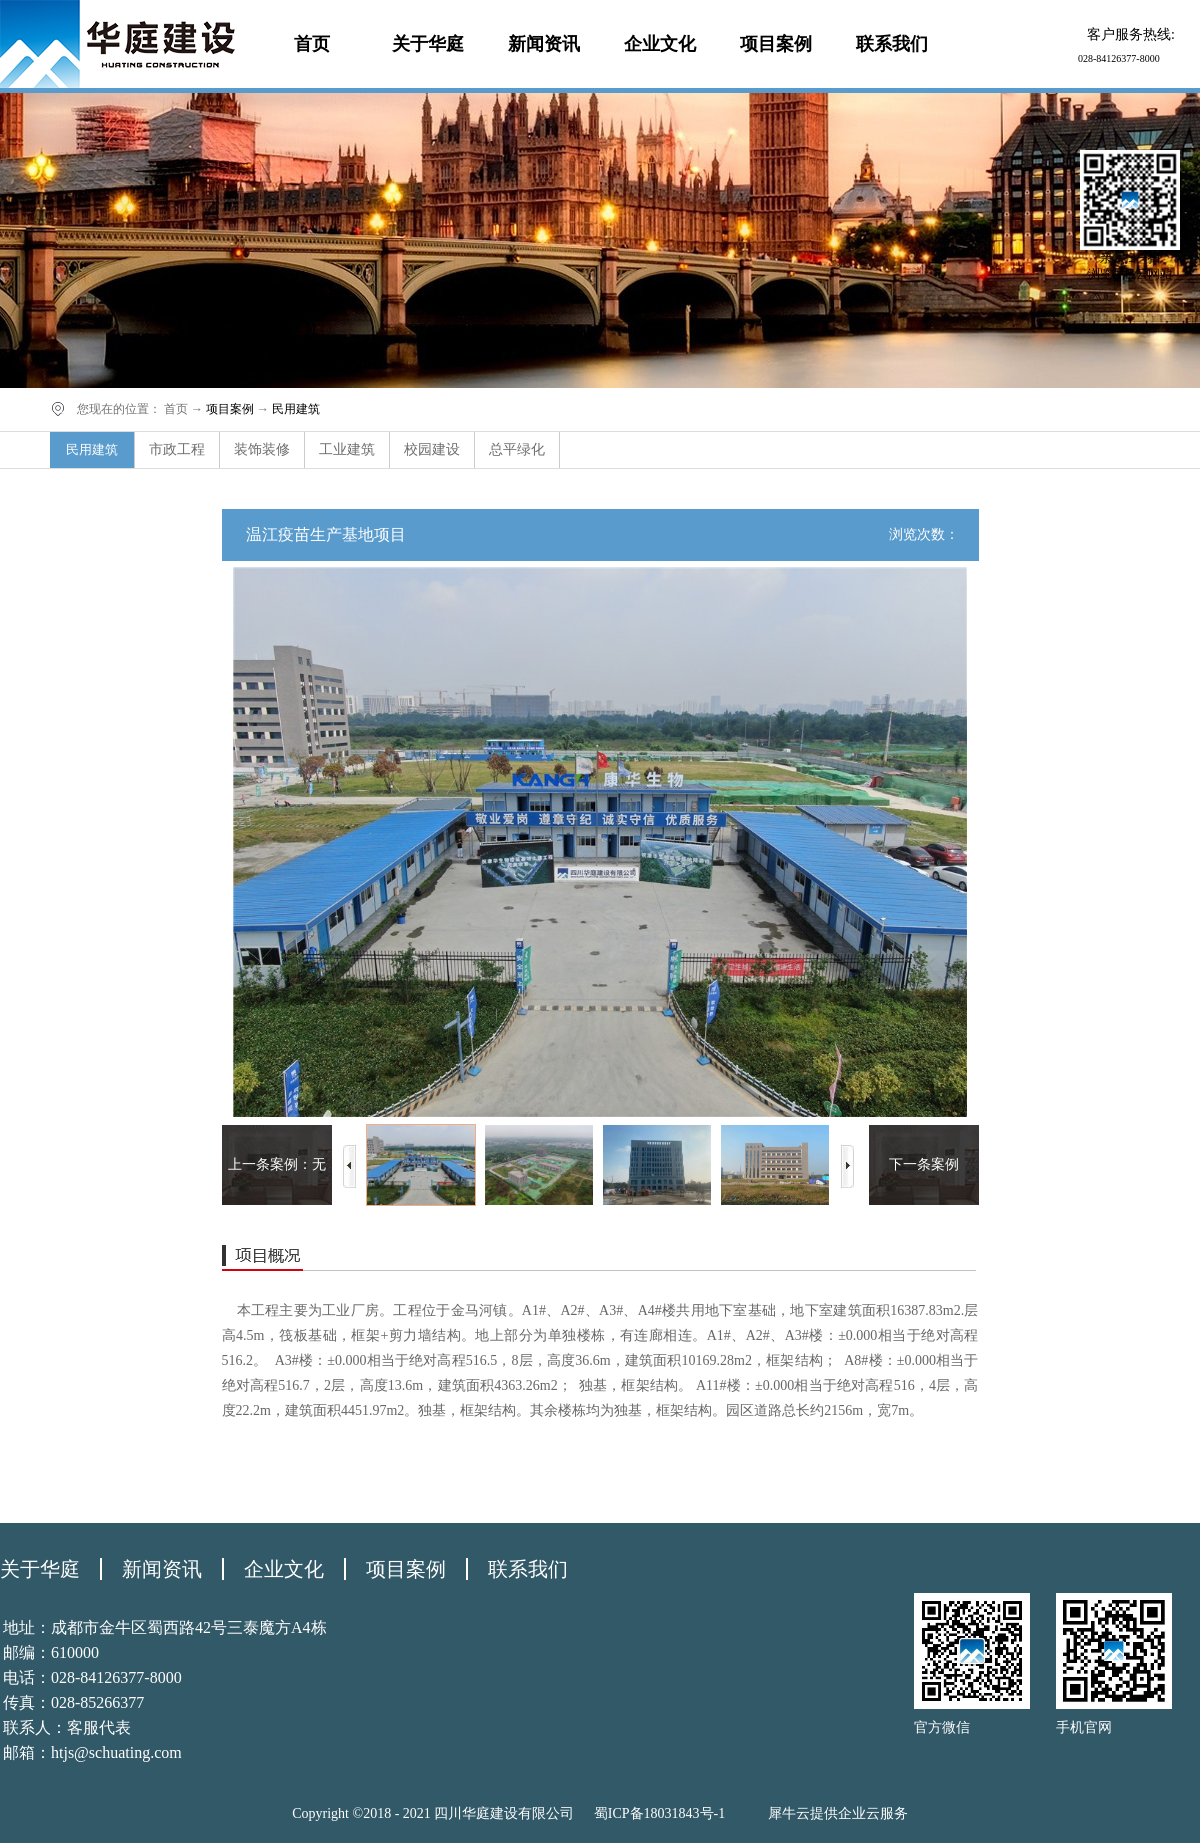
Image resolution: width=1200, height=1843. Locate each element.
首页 (312, 44)
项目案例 (230, 409)
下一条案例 (924, 1164)
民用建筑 (296, 409)
